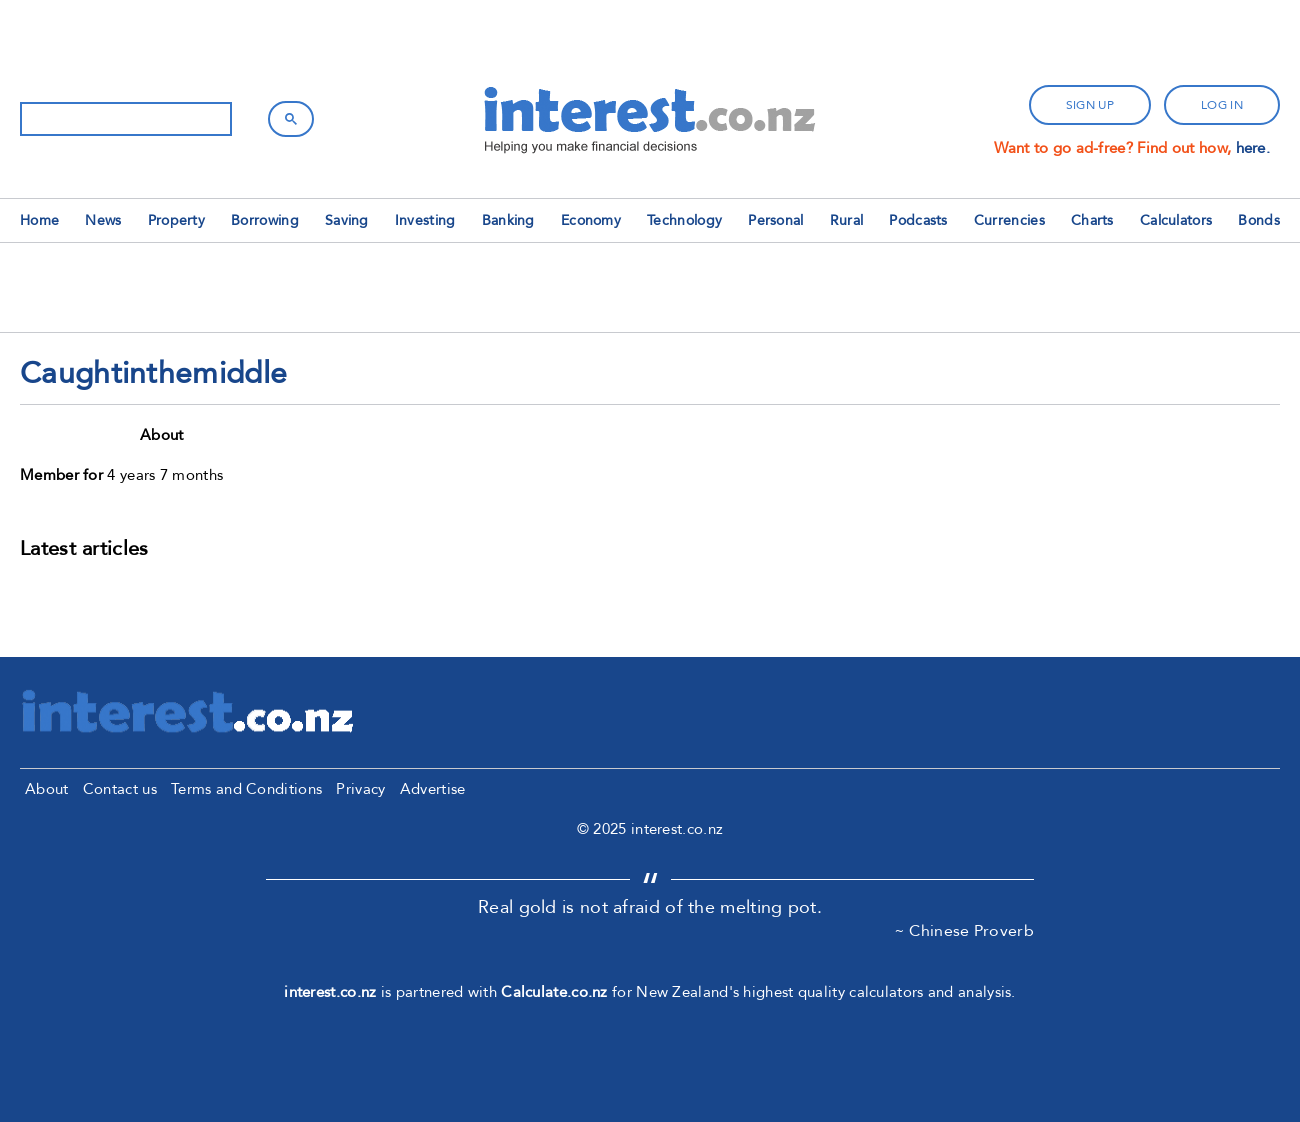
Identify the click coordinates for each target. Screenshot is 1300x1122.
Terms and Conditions (246, 789)
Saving (347, 220)
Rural (847, 220)
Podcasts (918, 220)
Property (176, 220)
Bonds (1259, 220)
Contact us (120, 789)
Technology (684, 220)
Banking (508, 220)
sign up (1090, 105)
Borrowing (265, 220)
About (47, 789)
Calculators (1176, 220)
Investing (425, 220)
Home (39, 220)
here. (1253, 148)
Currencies (1009, 220)
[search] (124, 119)
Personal (775, 220)
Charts (1092, 220)
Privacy (360, 789)
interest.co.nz (330, 992)
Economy (591, 220)
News (103, 220)
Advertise (433, 789)
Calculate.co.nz (554, 992)
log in (1222, 105)
